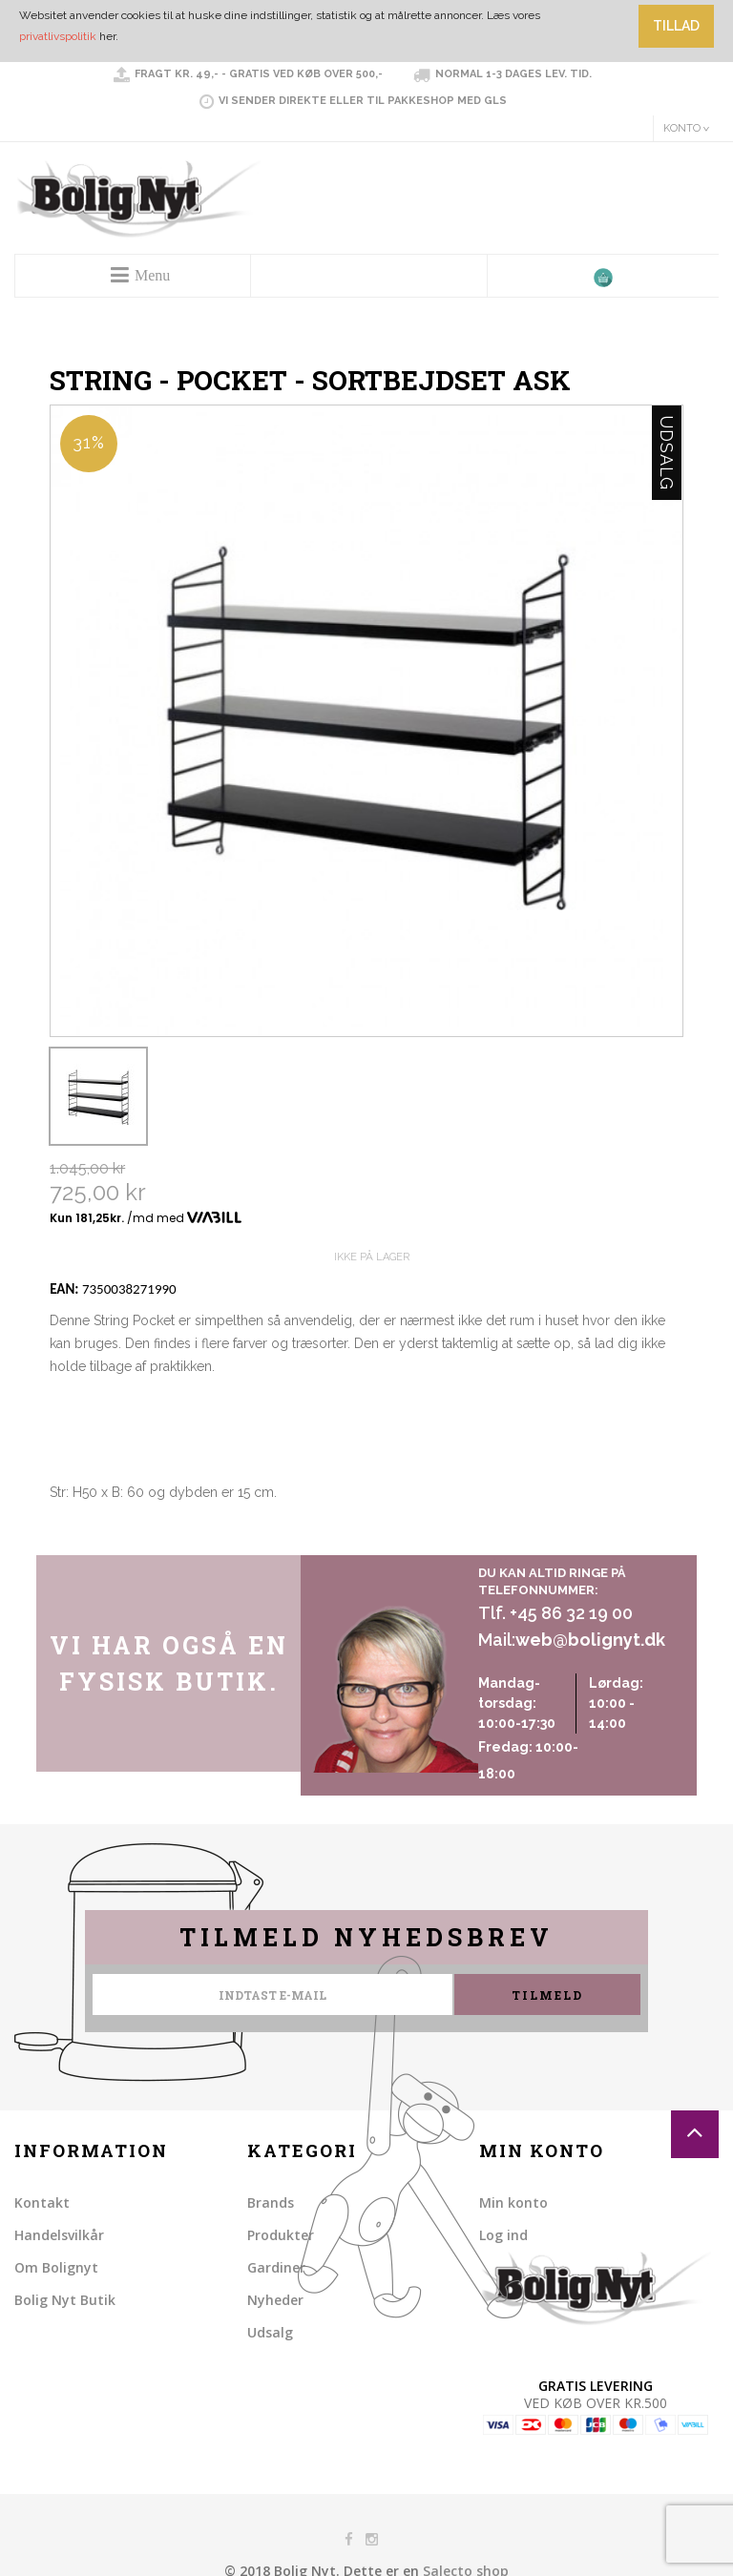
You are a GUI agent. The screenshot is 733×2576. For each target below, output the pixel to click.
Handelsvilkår (59, 2235)
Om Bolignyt (56, 2267)
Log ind (503, 2235)
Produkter (280, 2235)
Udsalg (270, 2332)
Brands (270, 2202)
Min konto (513, 2202)
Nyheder (275, 2300)
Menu (152, 275)
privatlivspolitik (57, 36)
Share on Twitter (106, 1536)
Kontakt (42, 2202)
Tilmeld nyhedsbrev (366, 1937)
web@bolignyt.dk (590, 1640)
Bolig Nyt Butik (64, 2300)
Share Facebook (68, 1536)
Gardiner (276, 2267)
